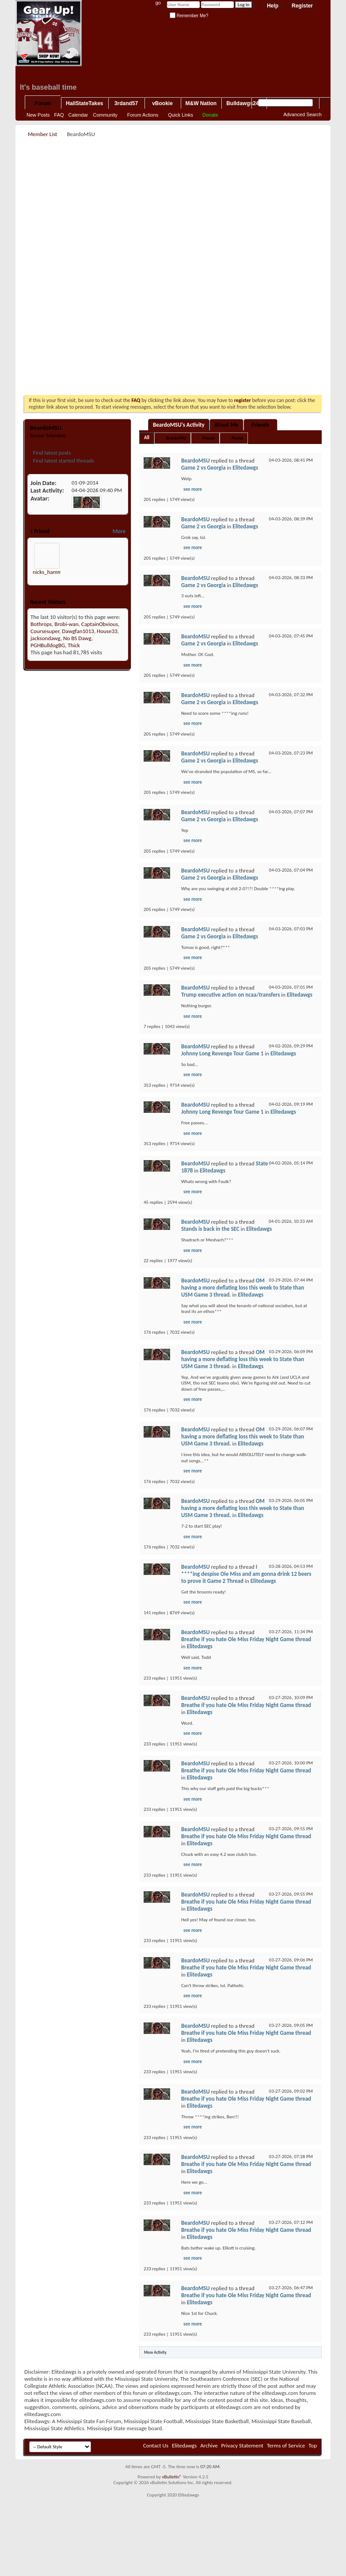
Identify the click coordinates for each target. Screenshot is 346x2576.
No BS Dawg (77, 638)
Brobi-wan (66, 624)
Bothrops (41, 624)
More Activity (155, 2352)
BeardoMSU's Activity (179, 424)
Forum (42, 103)
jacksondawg (45, 638)
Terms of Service (286, 2445)
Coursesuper (44, 631)
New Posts (38, 115)
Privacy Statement (242, 2445)
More (119, 531)
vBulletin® (172, 2477)
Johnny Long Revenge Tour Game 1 (222, 1053)
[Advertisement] (171, 201)
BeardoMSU (176, 438)
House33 (107, 631)
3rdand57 (126, 103)
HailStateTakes (84, 103)
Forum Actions (142, 115)
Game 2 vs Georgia (203, 467)
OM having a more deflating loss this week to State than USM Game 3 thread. (242, 1287)
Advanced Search (302, 114)
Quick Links (180, 115)
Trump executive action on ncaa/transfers (230, 994)
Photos (237, 438)
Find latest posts (51, 452)
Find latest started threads (63, 460)
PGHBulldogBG (47, 645)
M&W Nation (201, 103)
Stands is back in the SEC (210, 1228)
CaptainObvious (99, 624)
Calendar (78, 115)
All (146, 437)
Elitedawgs (245, 467)
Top (312, 2445)
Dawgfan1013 (78, 631)
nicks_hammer (50, 572)
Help (272, 6)
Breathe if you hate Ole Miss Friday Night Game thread (246, 1639)
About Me (226, 424)
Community (105, 115)
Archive (208, 2445)
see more (192, 489)
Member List (42, 134)
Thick (74, 645)
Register (302, 6)
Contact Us (155, 2445)
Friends (260, 424)
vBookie (162, 103)
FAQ (59, 115)
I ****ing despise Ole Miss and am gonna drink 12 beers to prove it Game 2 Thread (246, 1573)
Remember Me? (189, 15)
